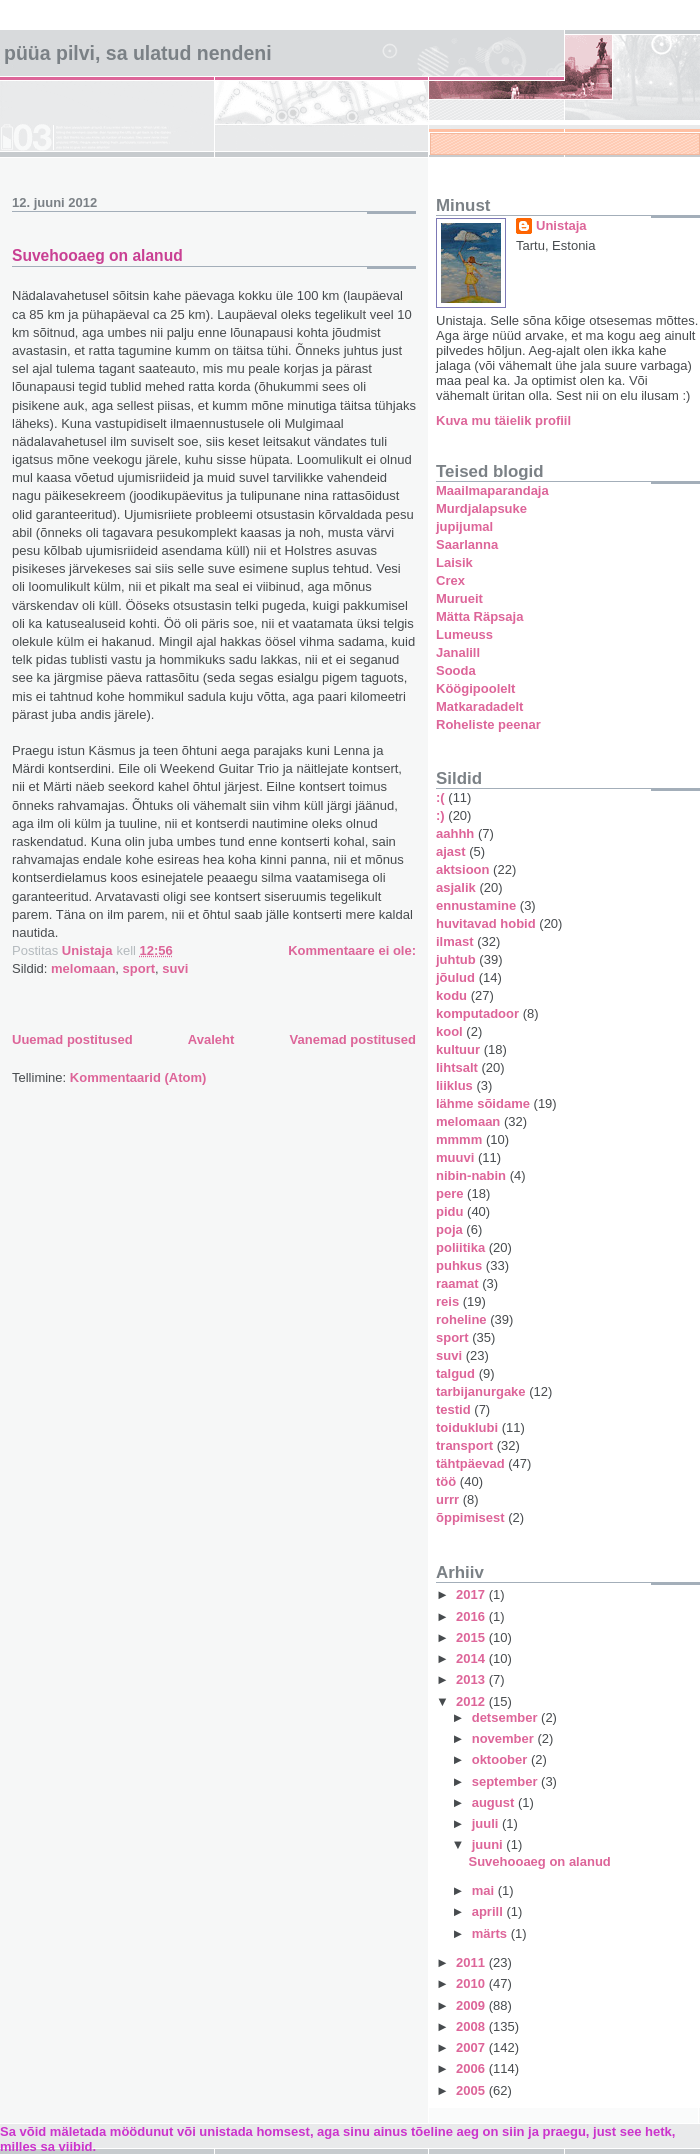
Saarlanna (467, 544)
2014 (472, 1658)
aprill (489, 1911)
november (505, 1738)
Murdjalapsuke (481, 508)
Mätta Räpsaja (479, 616)
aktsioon (462, 869)
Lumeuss (464, 634)
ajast (451, 851)
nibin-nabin (471, 1175)
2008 (472, 2026)
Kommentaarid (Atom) (138, 1077)
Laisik (454, 562)
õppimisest (470, 1517)
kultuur (458, 1049)
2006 (472, 2068)
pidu (449, 1211)
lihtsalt (457, 1067)
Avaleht (211, 1039)
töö (446, 1481)
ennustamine (476, 905)
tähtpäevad (470, 1463)
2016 (472, 1616)
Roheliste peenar (488, 724)
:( (440, 797)
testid (453, 1409)
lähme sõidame (483, 1103)
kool (449, 1031)
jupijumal (464, 526)
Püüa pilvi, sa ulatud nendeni (138, 53)
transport (464, 1445)
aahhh (455, 833)
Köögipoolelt (475, 688)
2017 (472, 1594)
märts (491, 1933)
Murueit (459, 598)
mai (485, 1890)
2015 (472, 1637)
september (506, 1781)
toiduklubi (467, 1427)
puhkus (459, 1265)
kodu (451, 995)
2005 (472, 2090)
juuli (487, 1823)
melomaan (83, 968)
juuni (489, 1844)
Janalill (458, 652)
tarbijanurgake (481, 1391)
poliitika (460, 1247)
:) (440, 815)
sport (139, 968)
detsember (506, 1717)
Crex (450, 580)
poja (449, 1229)
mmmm (459, 1139)
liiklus (454, 1085)
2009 (472, 2005)
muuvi (455, 1157)
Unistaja (561, 225)
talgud (455, 1373)
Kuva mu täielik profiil (503, 420)
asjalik (456, 887)
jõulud (455, 977)
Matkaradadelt (479, 706)
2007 (472, 2047)
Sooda (456, 670)
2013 (472, 1679)
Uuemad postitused (72, 1039)
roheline (461, 1319)
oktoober (501, 1759)
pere (449, 1193)
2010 (472, 1983)
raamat (457, 1283)
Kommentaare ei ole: (352, 950)
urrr (447, 1499)
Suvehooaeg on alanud (97, 255)
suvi (175, 968)
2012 (472, 1701)
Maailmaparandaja (492, 490)
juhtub (456, 959)
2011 (472, 1962)
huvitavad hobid (486, 923)
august (495, 1802)
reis (447, 1301)
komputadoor (477, 1013)
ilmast (455, 941)
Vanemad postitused (353, 1039)
